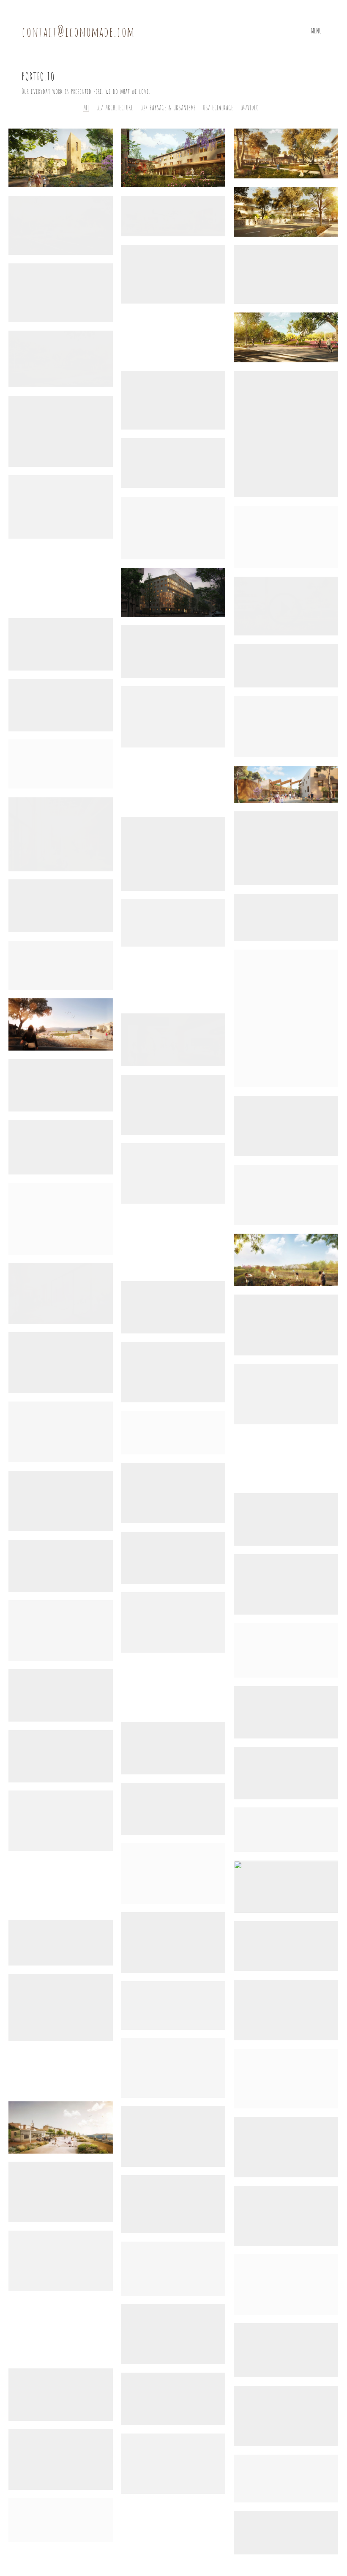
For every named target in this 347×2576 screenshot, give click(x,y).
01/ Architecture (114, 107)
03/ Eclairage (218, 107)
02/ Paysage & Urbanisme (168, 107)
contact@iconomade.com (78, 31)
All (86, 107)
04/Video (249, 107)
